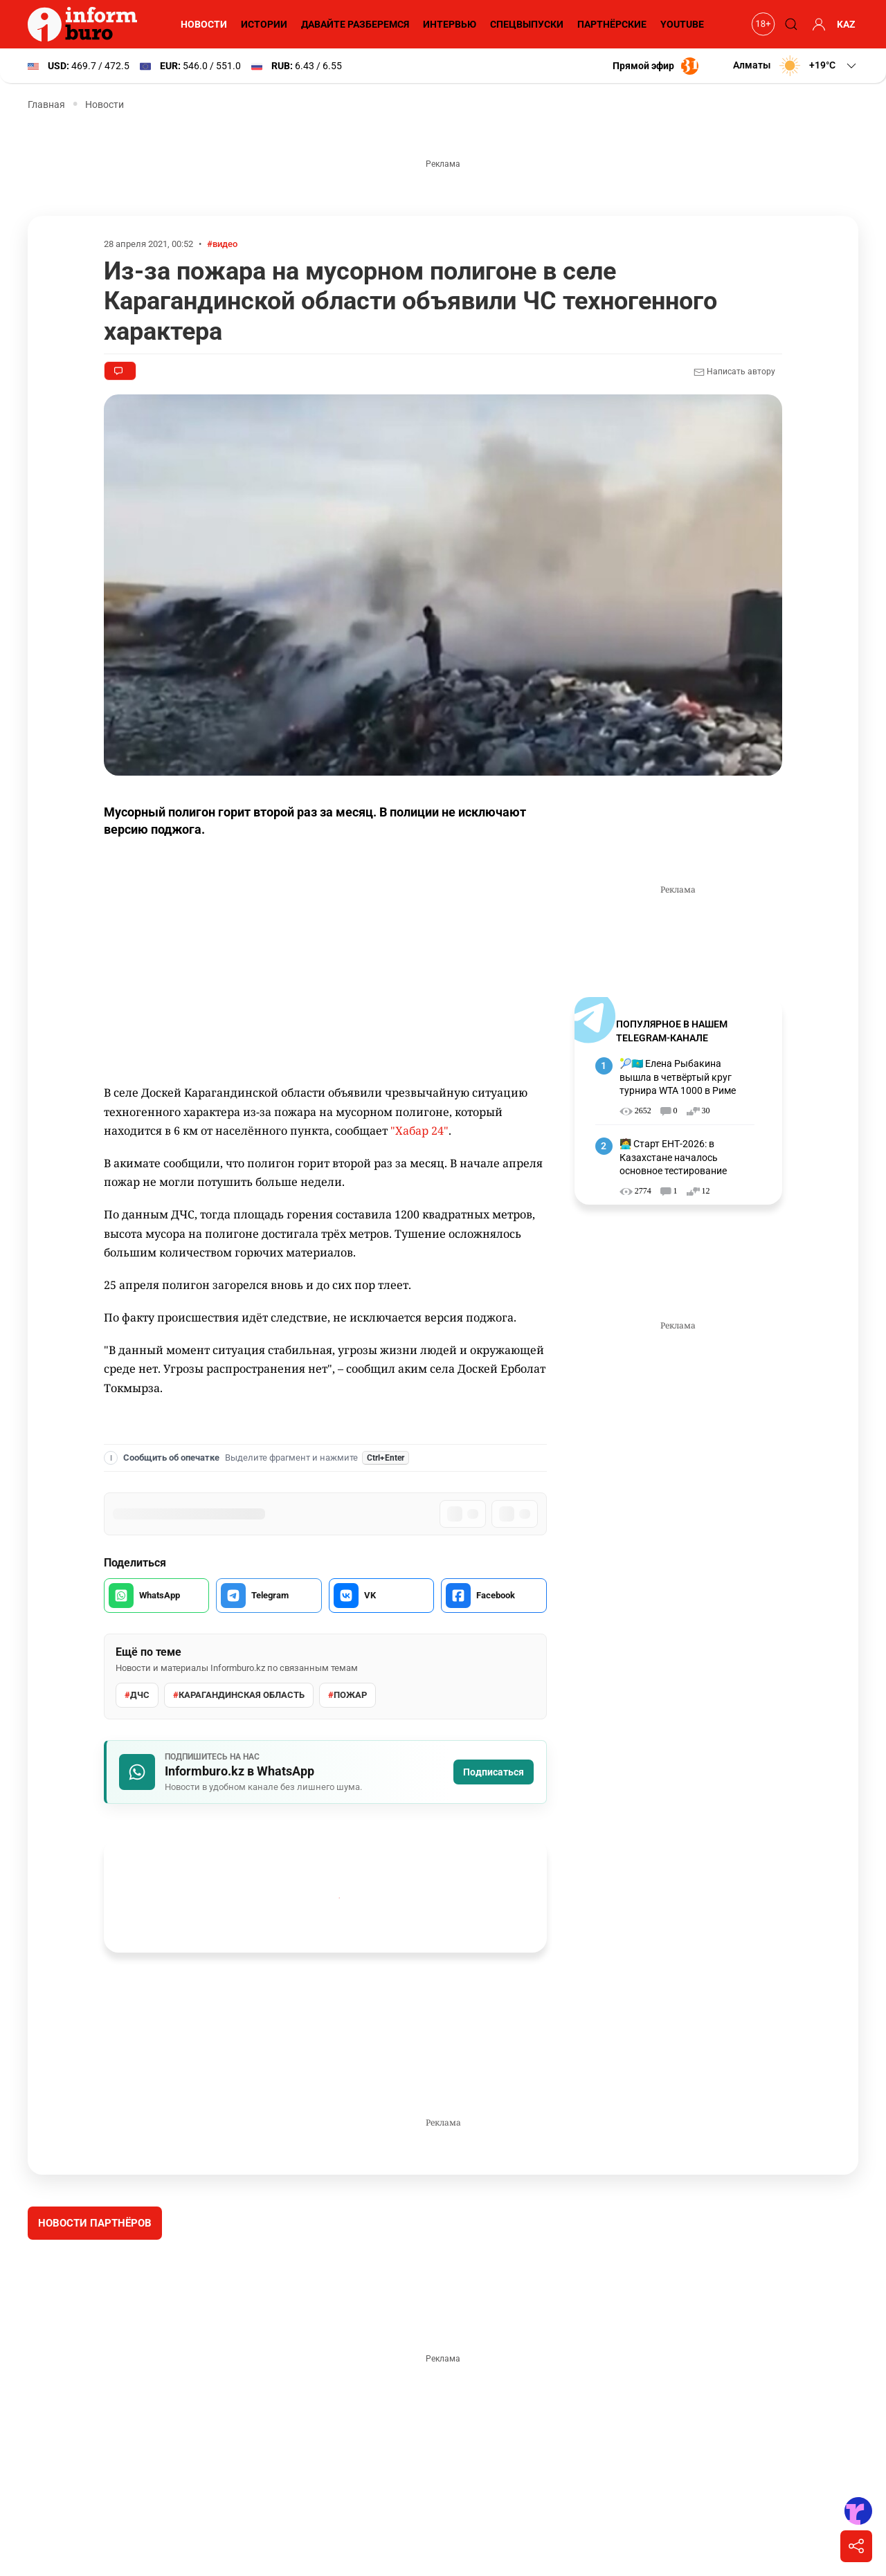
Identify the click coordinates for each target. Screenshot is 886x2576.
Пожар (347, 1695)
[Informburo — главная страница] (86, 24)
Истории (264, 24)
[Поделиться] (856, 2546)
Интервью (449, 24)
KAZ (846, 24)
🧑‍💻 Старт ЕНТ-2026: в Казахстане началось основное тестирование (673, 1157)
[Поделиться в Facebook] (493, 1595)
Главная (46, 104)
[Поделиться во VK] (381, 1595)
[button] (795, 65)
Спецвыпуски (526, 24)
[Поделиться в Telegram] (268, 1595)
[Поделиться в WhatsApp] (156, 1595)
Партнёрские (612, 24)
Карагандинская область (239, 1695)
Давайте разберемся (355, 24)
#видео (222, 244)
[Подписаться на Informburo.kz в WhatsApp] (325, 1772)
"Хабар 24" (419, 1130)
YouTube (682, 24)
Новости (204, 24)
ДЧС (137, 1695)
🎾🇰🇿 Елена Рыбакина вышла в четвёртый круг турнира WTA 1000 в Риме (678, 1077)
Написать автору (734, 372)
